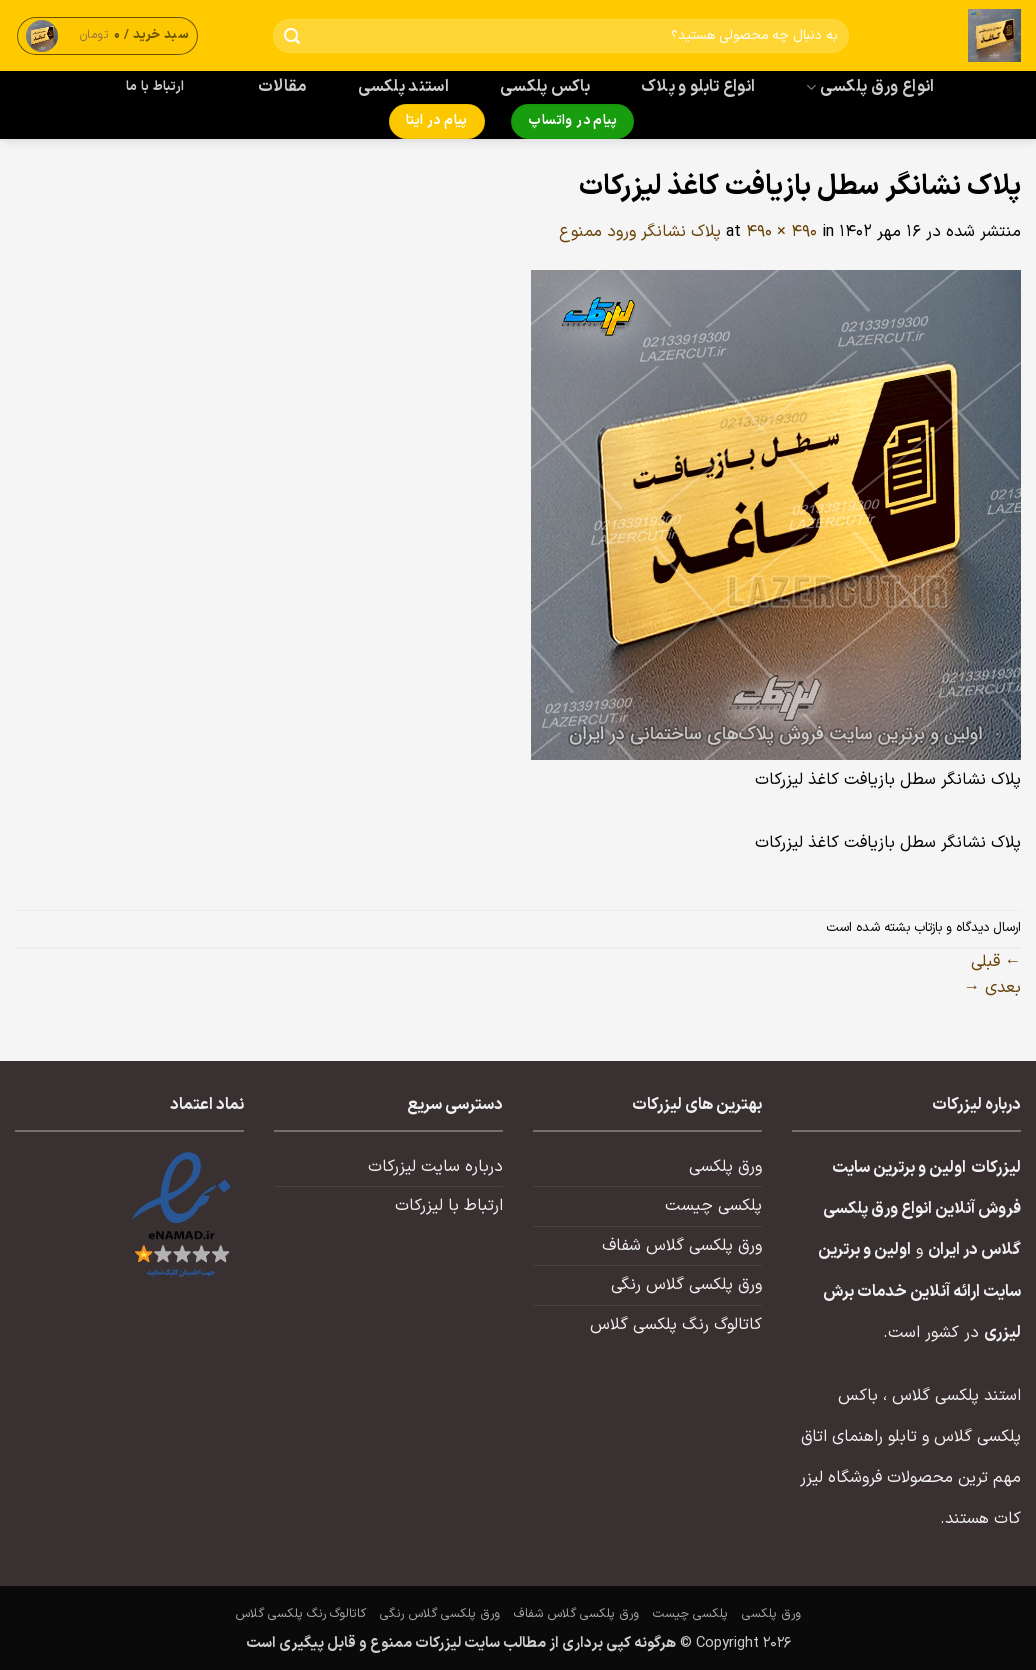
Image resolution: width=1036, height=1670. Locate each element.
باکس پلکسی (545, 87)
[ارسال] (292, 36)
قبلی (996, 962)
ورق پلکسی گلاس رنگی (686, 1285)
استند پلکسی (404, 87)
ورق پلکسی (725, 1167)
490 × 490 (781, 232)
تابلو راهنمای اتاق (859, 1437)
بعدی (992, 988)
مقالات (282, 87)
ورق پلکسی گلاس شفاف (682, 1246)
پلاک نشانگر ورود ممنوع (640, 232)
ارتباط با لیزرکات (449, 1206)
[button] (108, 35)
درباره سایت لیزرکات (435, 1167)
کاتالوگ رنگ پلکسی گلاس (676, 1325)
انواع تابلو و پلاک (698, 87)
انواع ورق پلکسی (870, 87)
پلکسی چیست (713, 1206)
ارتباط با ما (155, 87)
